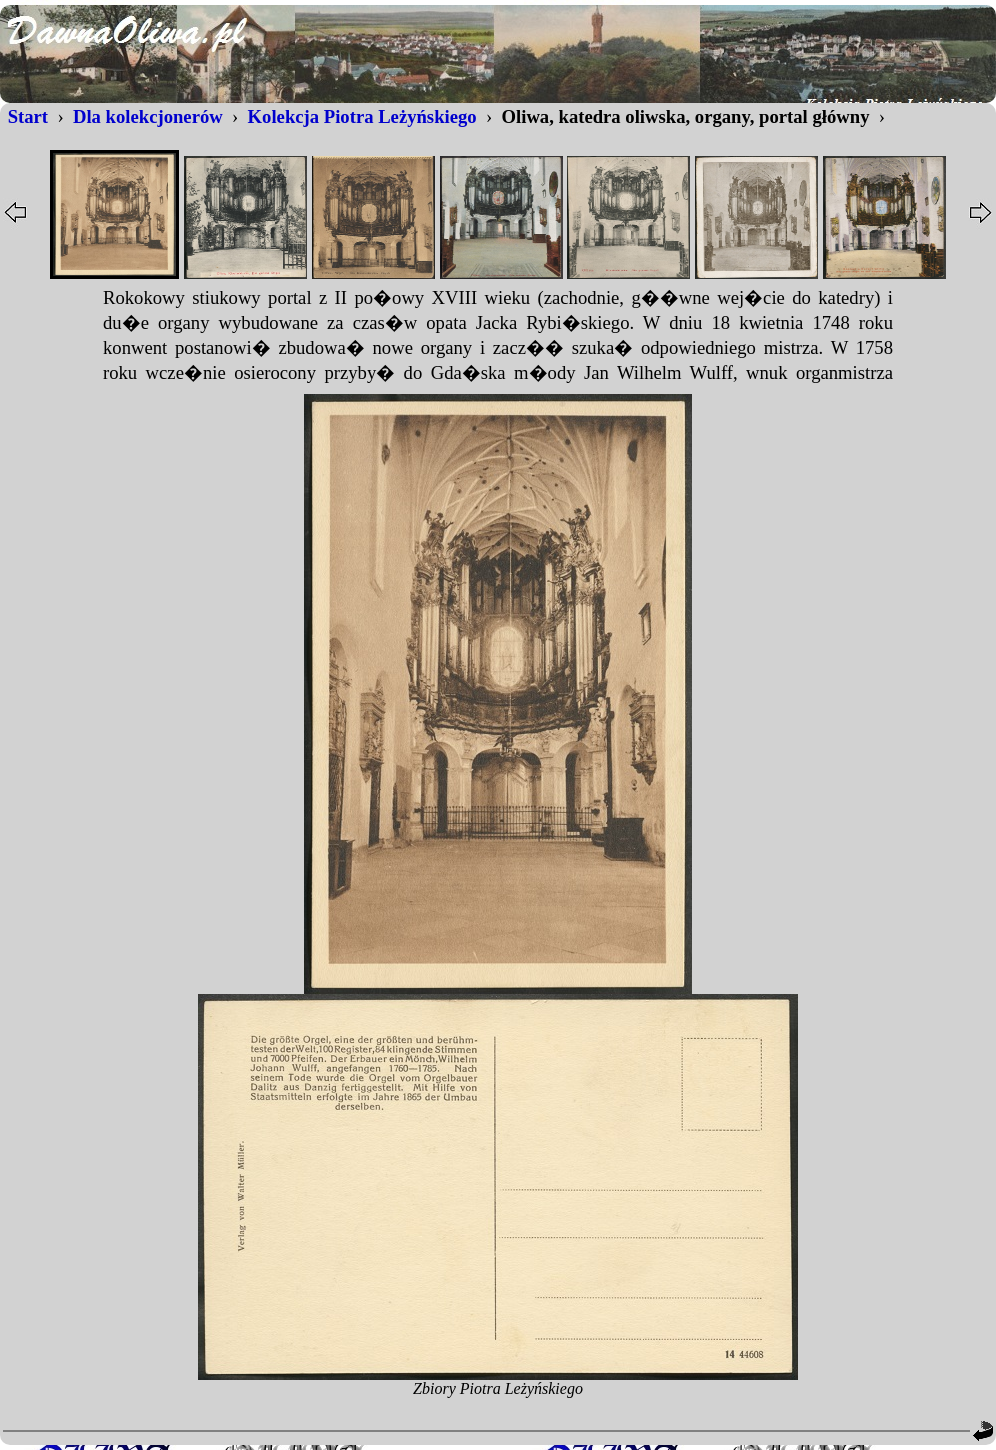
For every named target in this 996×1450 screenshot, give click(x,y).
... (498, 336)
